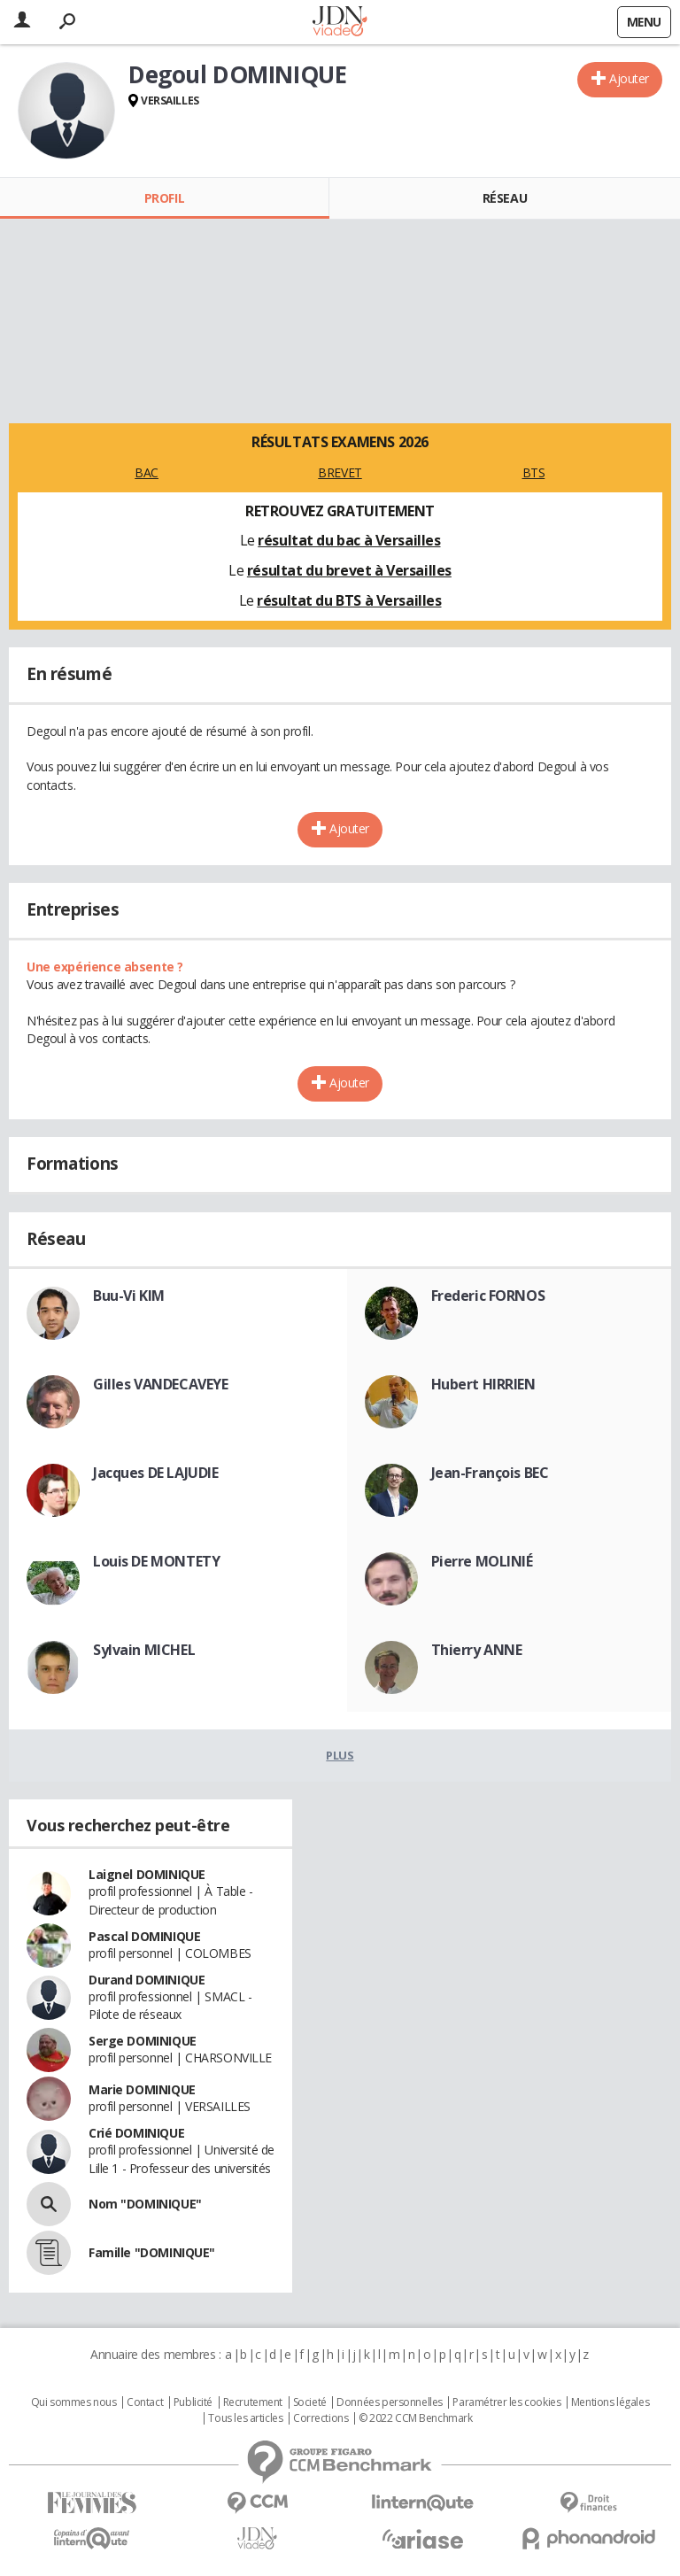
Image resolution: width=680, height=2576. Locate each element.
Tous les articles (245, 2418)
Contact (145, 2402)
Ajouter (629, 78)
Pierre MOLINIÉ (482, 1561)
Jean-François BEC (490, 1472)
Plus (339, 1755)
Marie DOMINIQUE (142, 2089)
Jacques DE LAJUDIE (155, 1472)
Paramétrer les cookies (506, 2402)
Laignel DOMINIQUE (147, 1874)
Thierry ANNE (476, 1649)
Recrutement (252, 2402)
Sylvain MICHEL (144, 1649)
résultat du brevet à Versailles (349, 570)
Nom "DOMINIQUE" (145, 2203)
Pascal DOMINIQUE (144, 1936)
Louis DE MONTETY (156, 1561)
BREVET (339, 472)
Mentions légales (610, 2402)
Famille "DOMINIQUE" (152, 2252)
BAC (146, 472)
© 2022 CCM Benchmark (416, 2418)
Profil (164, 198)
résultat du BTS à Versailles (349, 600)
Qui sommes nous (74, 2402)
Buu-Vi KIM (129, 1295)
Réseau (505, 198)
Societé (310, 2402)
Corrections (320, 2418)
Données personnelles (389, 2402)
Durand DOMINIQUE (147, 1979)
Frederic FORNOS (488, 1295)
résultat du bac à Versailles (349, 540)
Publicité (193, 2402)
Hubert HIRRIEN (483, 1384)
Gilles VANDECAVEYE (160, 1384)
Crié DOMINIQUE (136, 2132)
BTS (533, 472)
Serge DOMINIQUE (143, 2040)
